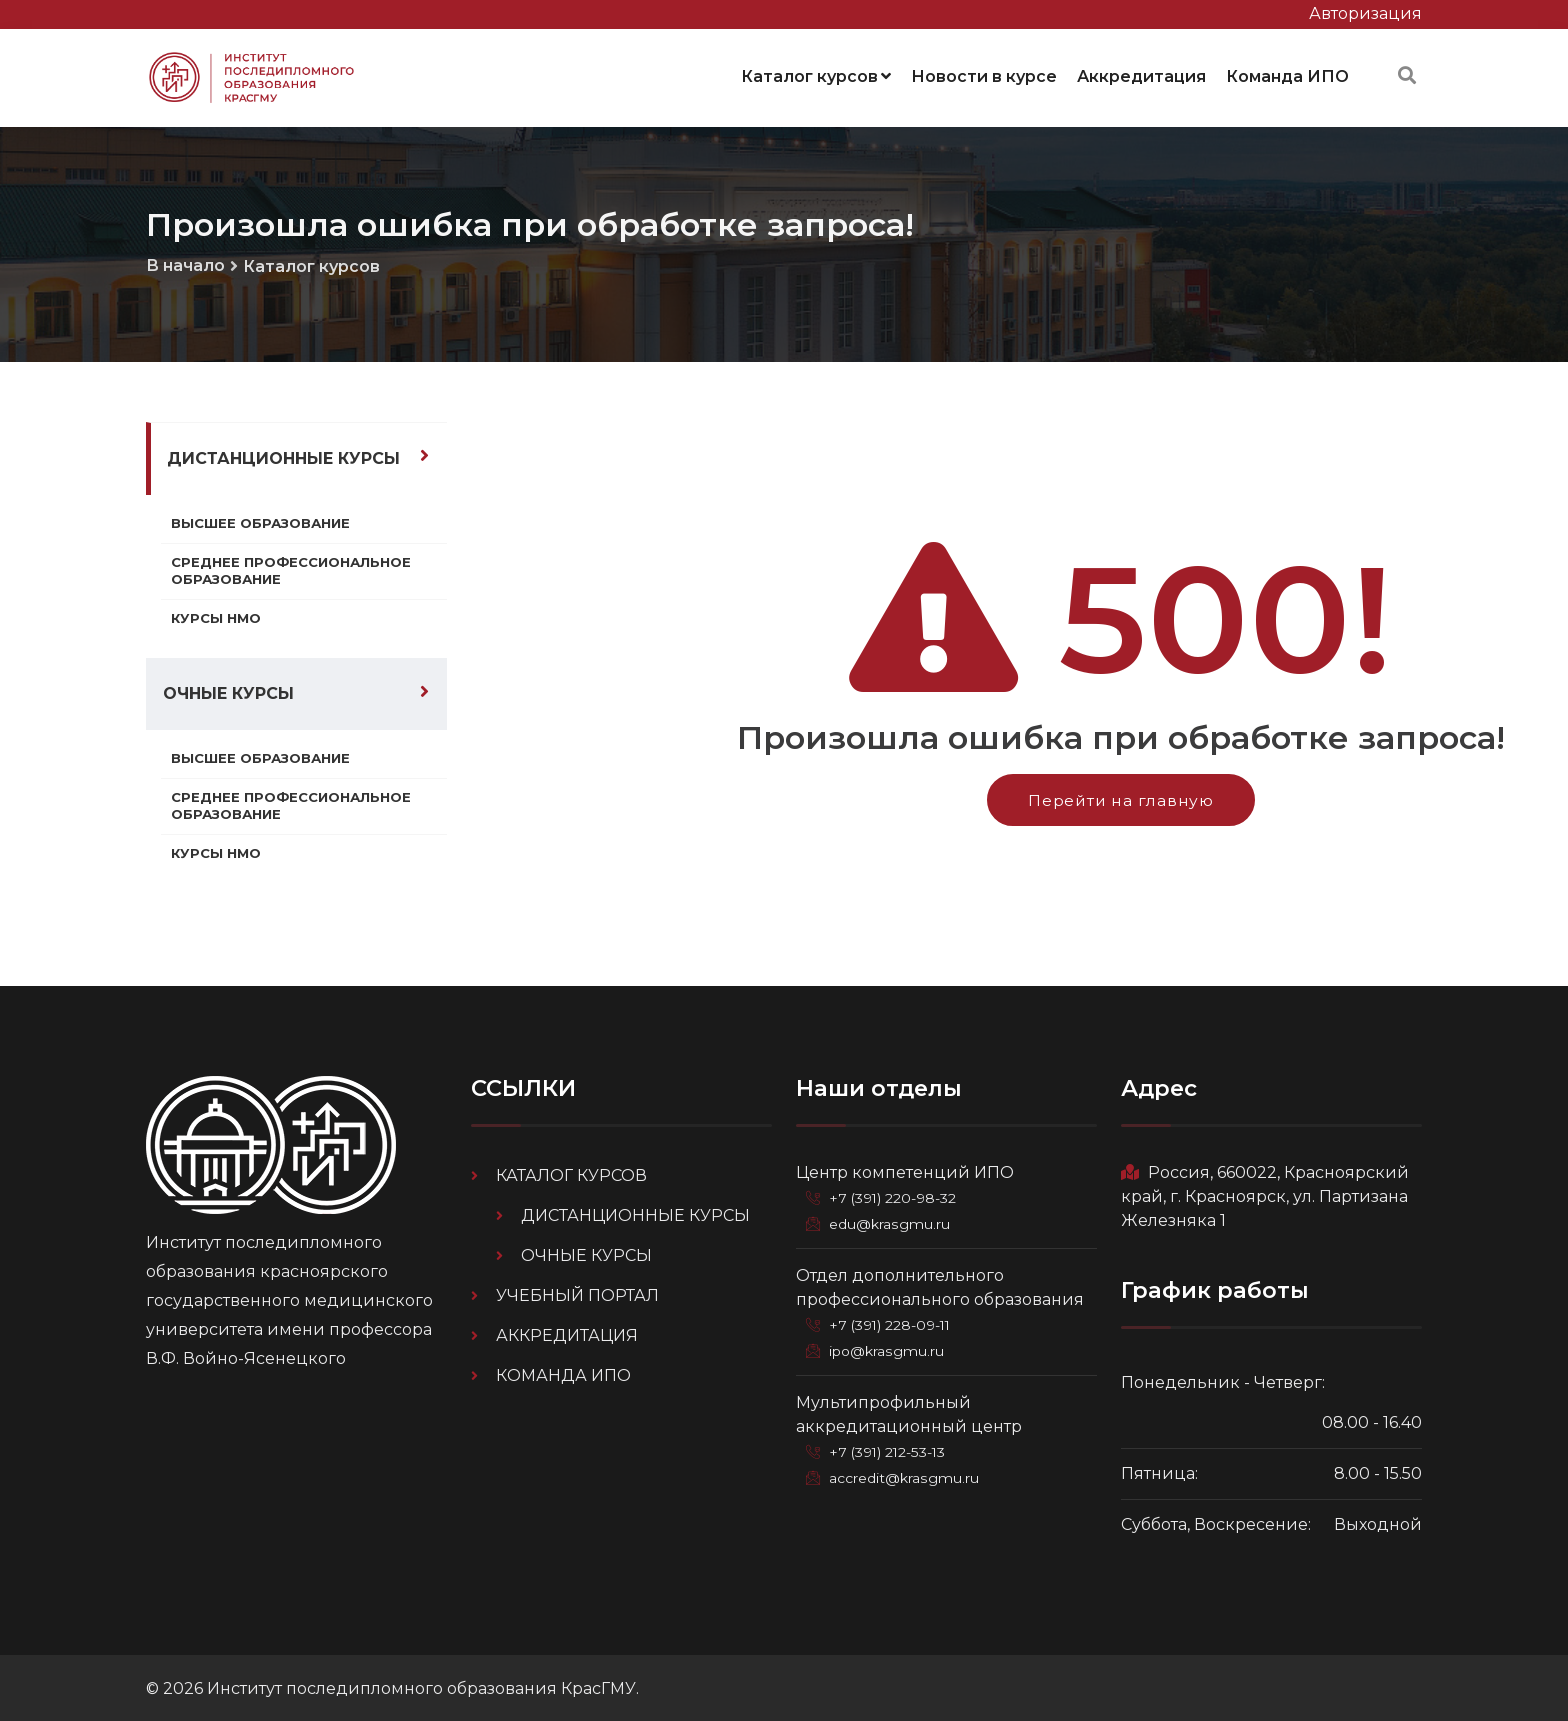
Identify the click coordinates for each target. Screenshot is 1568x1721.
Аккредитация (1141, 74)
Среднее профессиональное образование (294, 567)
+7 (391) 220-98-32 (896, 1196)
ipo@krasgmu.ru (889, 1348)
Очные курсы (228, 691)
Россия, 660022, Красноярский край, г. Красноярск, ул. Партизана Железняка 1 (1265, 1194)
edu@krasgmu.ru (891, 1222)
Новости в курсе (984, 74)
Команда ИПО (1287, 74)
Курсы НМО (218, 616)
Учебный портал (577, 1293)
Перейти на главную (1120, 796)
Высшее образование (264, 519)
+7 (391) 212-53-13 (892, 1448)
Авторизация (1365, 13)
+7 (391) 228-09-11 (894, 1322)
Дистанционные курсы (283, 454)
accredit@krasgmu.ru (906, 1474)
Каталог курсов (816, 74)
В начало (185, 261)
